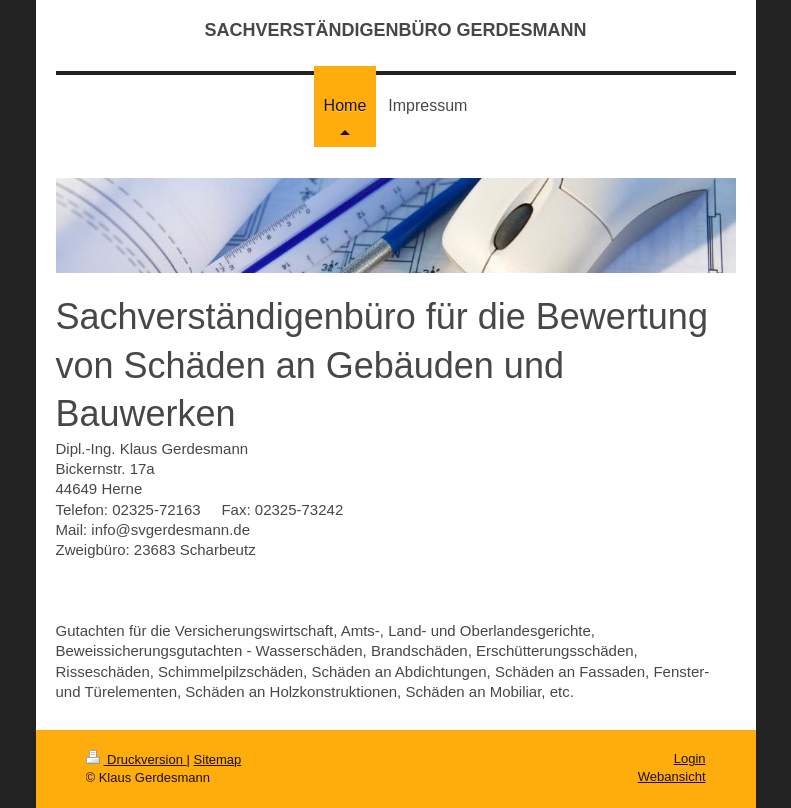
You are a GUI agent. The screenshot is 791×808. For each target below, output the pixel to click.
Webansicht (672, 776)
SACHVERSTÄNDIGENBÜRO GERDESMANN (395, 30)
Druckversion (136, 759)
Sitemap (218, 759)
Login (690, 758)
